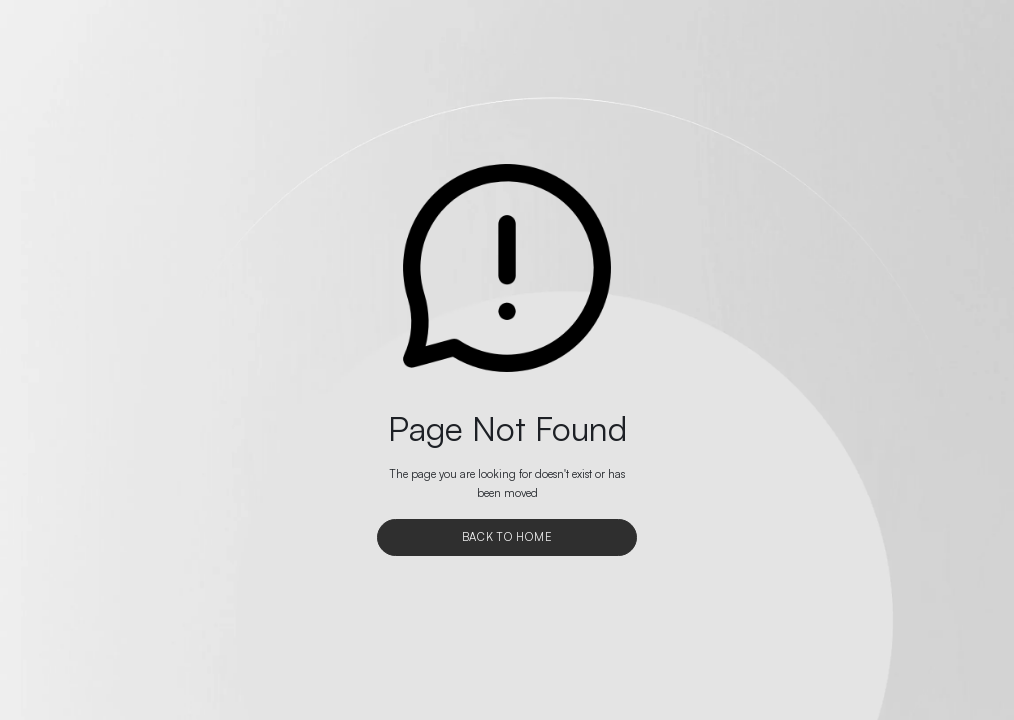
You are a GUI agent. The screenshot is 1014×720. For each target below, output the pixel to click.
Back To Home (507, 537)
